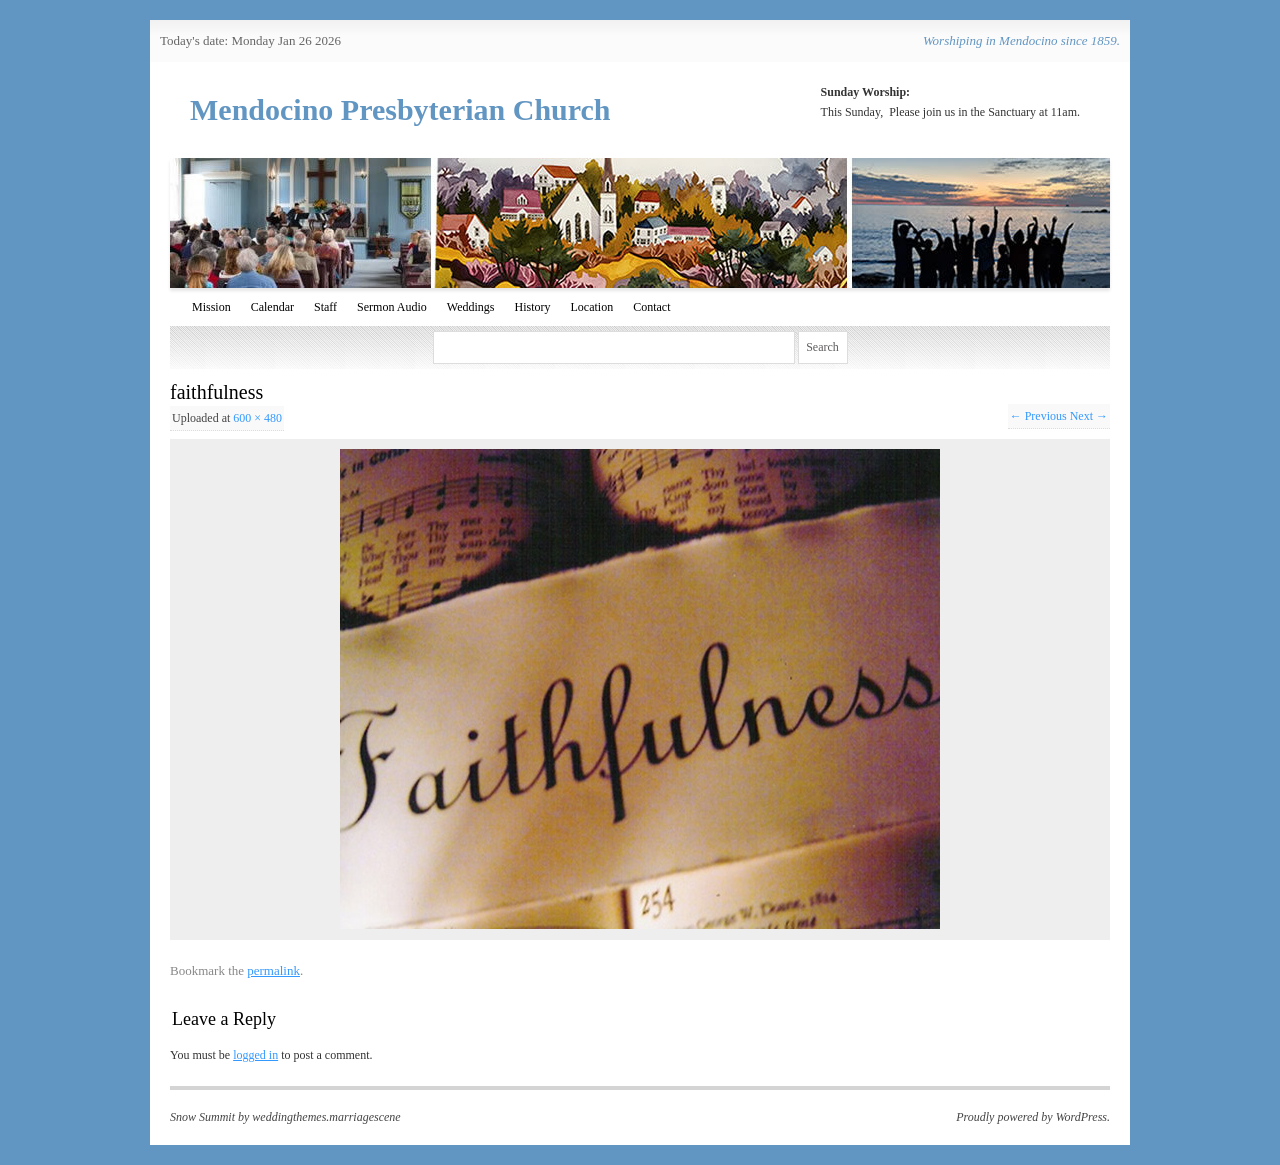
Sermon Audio (392, 307)
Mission (211, 307)
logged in (255, 1055)
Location (591, 307)
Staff (325, 307)
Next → (1089, 416)
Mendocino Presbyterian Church (400, 109)
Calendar (272, 307)
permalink (273, 970)
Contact (651, 307)
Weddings (471, 307)
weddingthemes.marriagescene (326, 1117)
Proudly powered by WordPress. (1033, 1117)
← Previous (1038, 416)
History (532, 307)
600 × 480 (257, 418)
